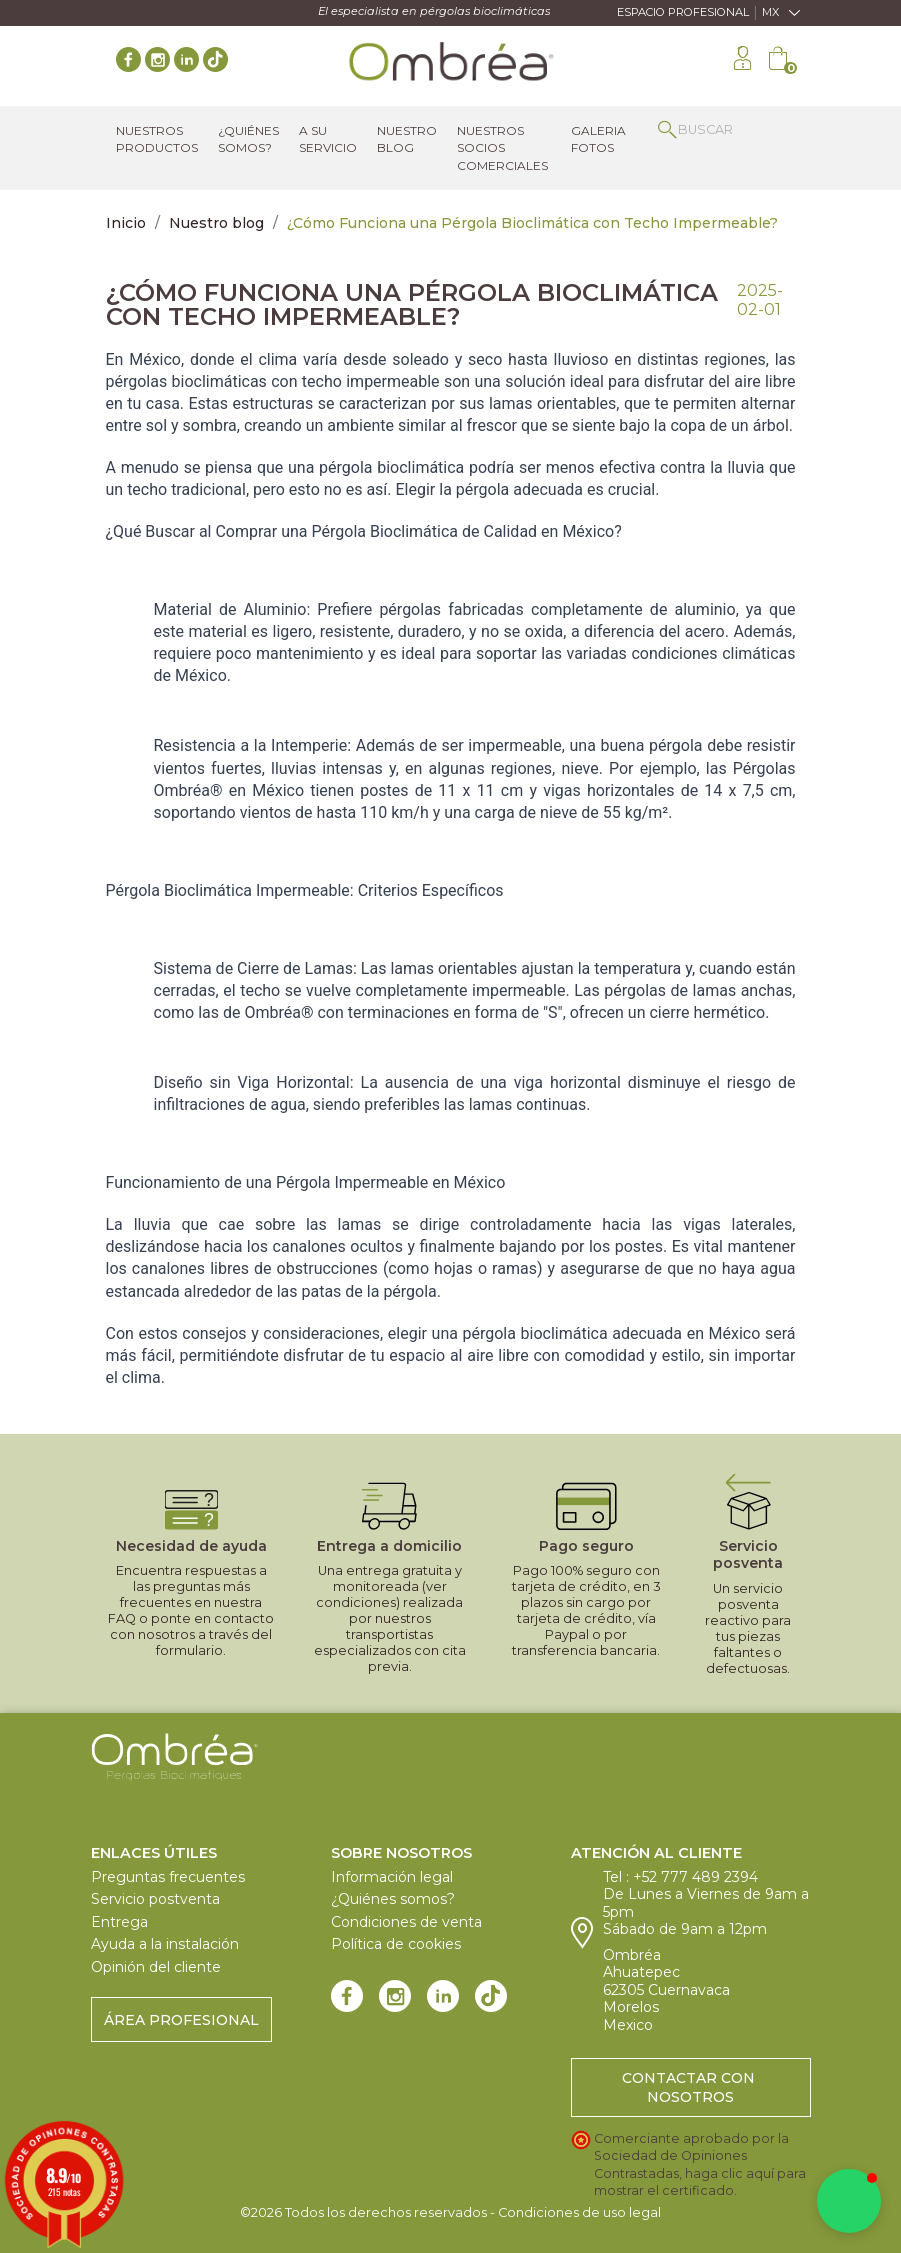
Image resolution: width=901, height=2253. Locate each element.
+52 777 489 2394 (695, 1877)
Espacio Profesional (683, 12)
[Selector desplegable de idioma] (786, 13)
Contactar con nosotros (690, 2087)
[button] (849, 2201)
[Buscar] (724, 129)
